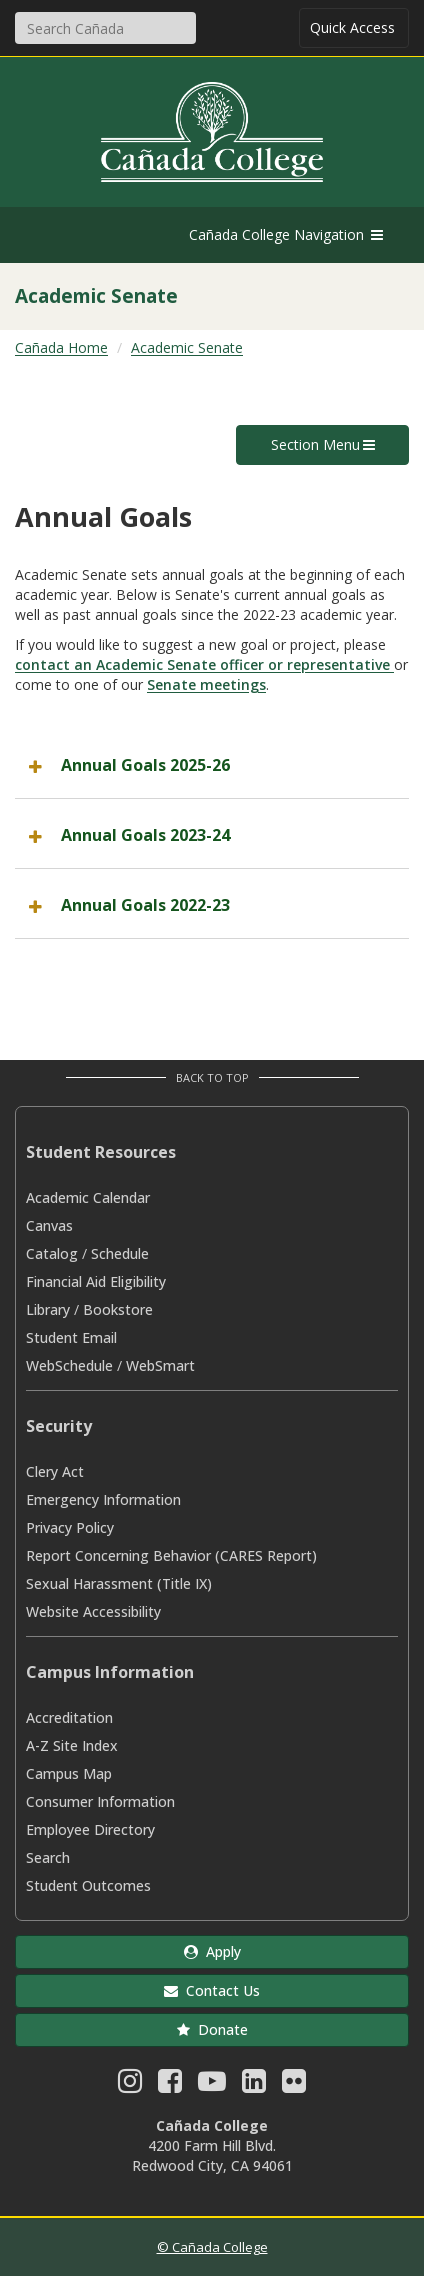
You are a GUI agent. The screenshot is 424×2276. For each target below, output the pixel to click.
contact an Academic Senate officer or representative (204, 664)
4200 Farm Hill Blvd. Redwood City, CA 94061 (212, 2155)
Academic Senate (187, 347)
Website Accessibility (93, 1611)
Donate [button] (212, 2029)
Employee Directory (90, 1829)
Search (48, 1857)
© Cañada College (212, 2247)
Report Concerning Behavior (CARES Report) (171, 1555)
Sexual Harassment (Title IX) (119, 1583)
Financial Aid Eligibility (96, 1281)
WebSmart (160, 1365)
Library (48, 1309)
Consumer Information (100, 1801)
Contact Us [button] (212, 1990)
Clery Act (55, 1471)
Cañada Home (61, 347)
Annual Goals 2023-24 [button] (145, 835)
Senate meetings (206, 684)
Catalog (52, 1253)
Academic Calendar (88, 1197)
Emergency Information (103, 1499)
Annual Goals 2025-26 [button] (145, 765)
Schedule (120, 1253)
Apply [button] (212, 1951)
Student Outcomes (88, 1885)
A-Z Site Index (72, 1745)
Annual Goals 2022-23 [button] (145, 905)
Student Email (71, 1337)
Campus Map (69, 1773)
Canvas (49, 1225)
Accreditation (69, 1717)
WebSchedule (69, 1365)
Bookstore (118, 1309)
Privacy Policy (70, 1527)
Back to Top (212, 1077)
